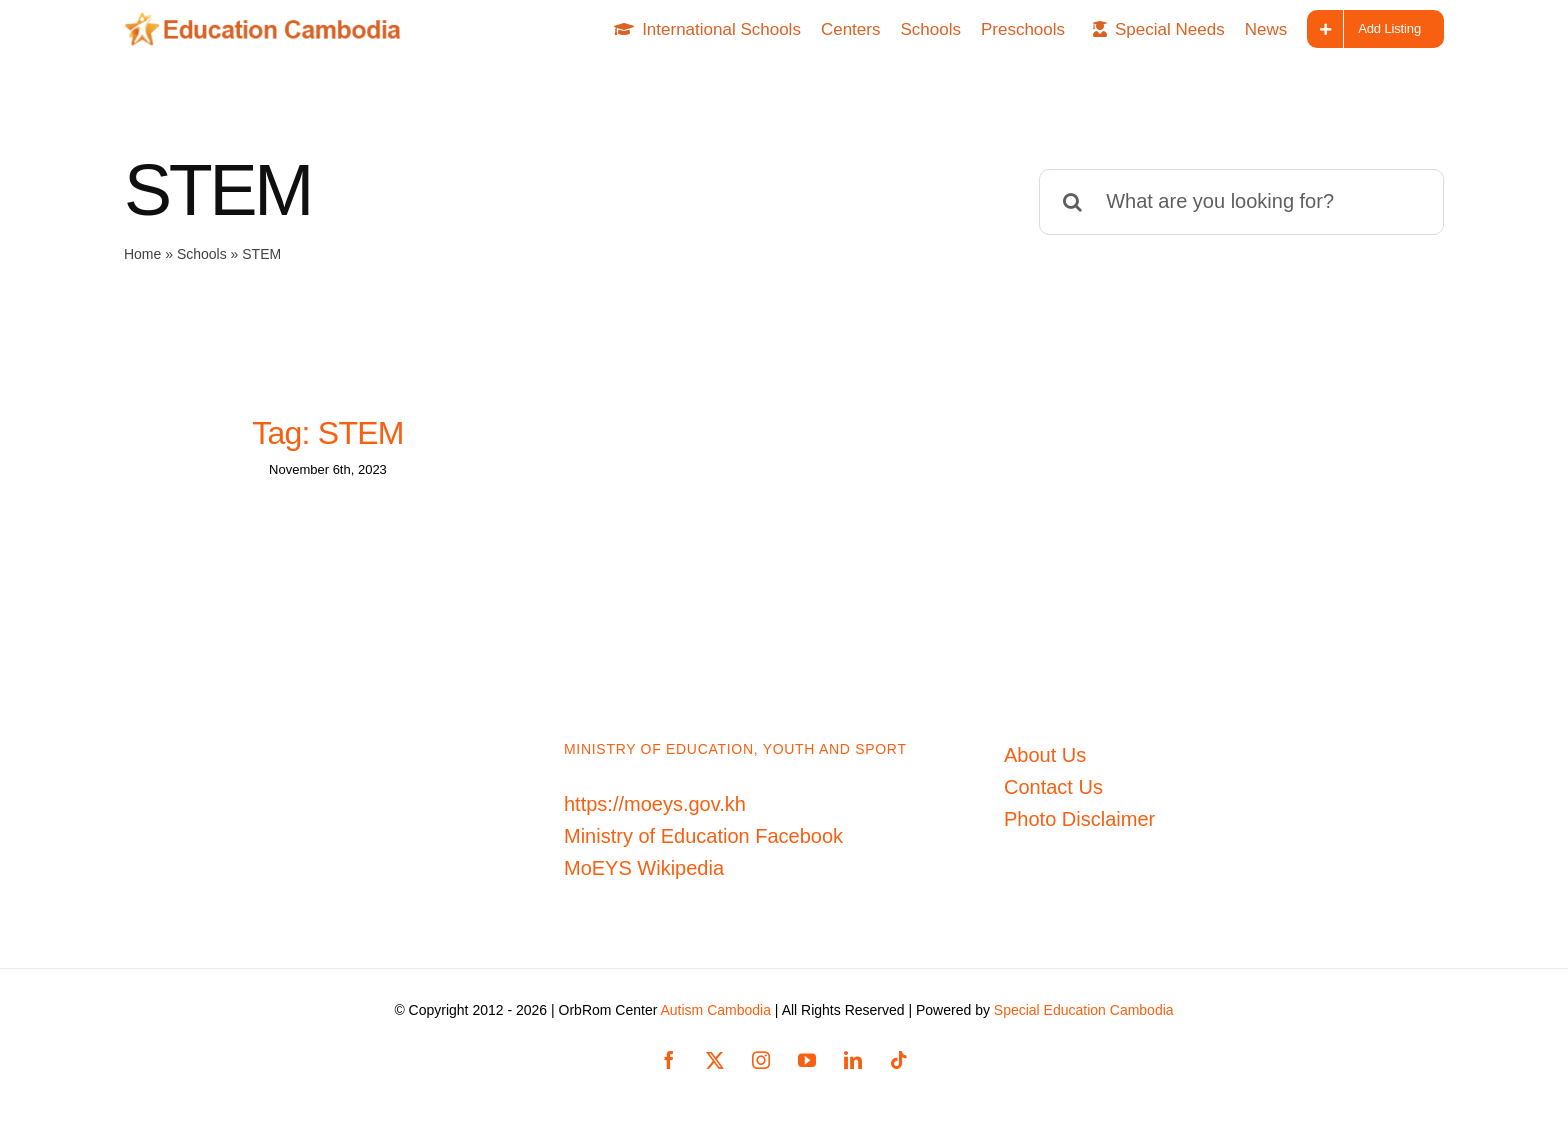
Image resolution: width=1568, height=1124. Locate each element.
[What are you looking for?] (1241, 202)
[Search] (1072, 202)
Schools (202, 254)
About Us (1045, 755)
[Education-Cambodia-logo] (269, 22)
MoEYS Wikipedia (644, 868)
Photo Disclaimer (1079, 819)
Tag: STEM (327, 433)
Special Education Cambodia (1084, 1010)
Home (142, 254)
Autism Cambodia (715, 1010)
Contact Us (1053, 787)
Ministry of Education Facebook (703, 836)
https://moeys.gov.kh (655, 804)
